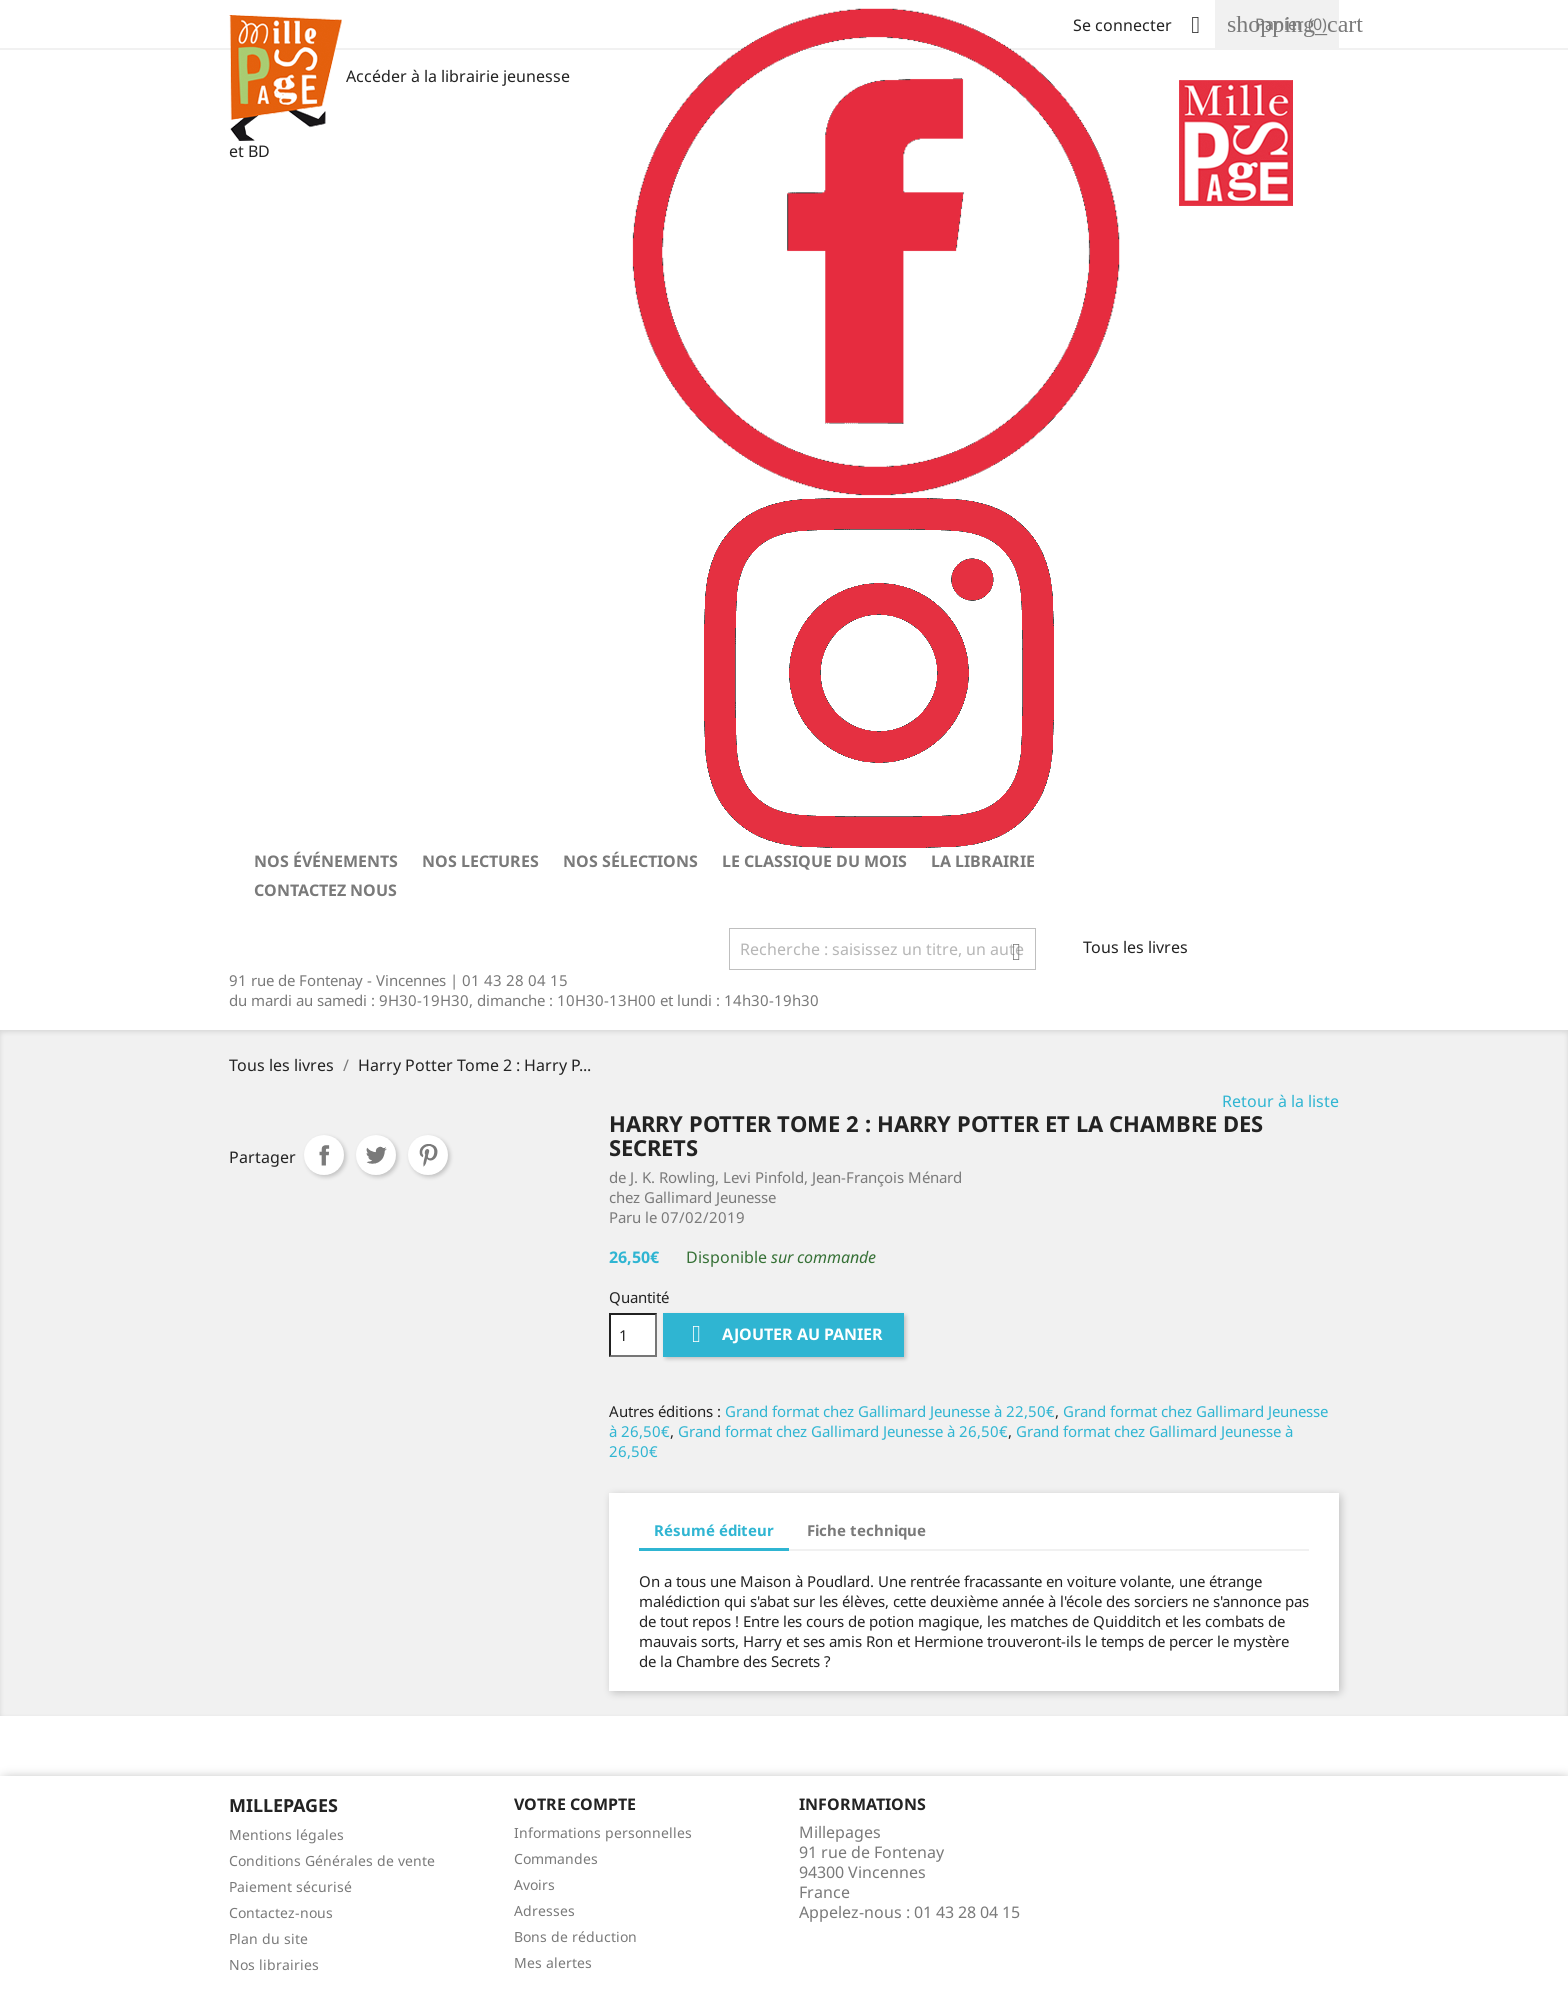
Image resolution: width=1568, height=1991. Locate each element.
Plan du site (268, 1938)
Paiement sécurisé (290, 1886)
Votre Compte (575, 1804)
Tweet (376, 1155)
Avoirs (534, 1884)
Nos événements (326, 861)
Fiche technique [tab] (866, 1530)
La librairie (983, 861)
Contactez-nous (281, 1912)
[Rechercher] (883, 949)
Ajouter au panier (783, 1334)
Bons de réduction (575, 1936)
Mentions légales (286, 1834)
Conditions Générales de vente (332, 1860)
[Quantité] (633, 1335)
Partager (324, 1155)
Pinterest (428, 1155)
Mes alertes (553, 1962)
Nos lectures (480, 861)
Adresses (544, 1910)
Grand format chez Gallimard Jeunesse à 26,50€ (843, 1431)
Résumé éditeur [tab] (714, 1530)
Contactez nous (325, 890)
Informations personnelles (603, 1832)
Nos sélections (630, 861)
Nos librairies (274, 1964)
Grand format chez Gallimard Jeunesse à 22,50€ (890, 1411)
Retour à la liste (1280, 1101)
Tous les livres (1135, 947)
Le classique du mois (814, 861)
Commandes (556, 1858)
